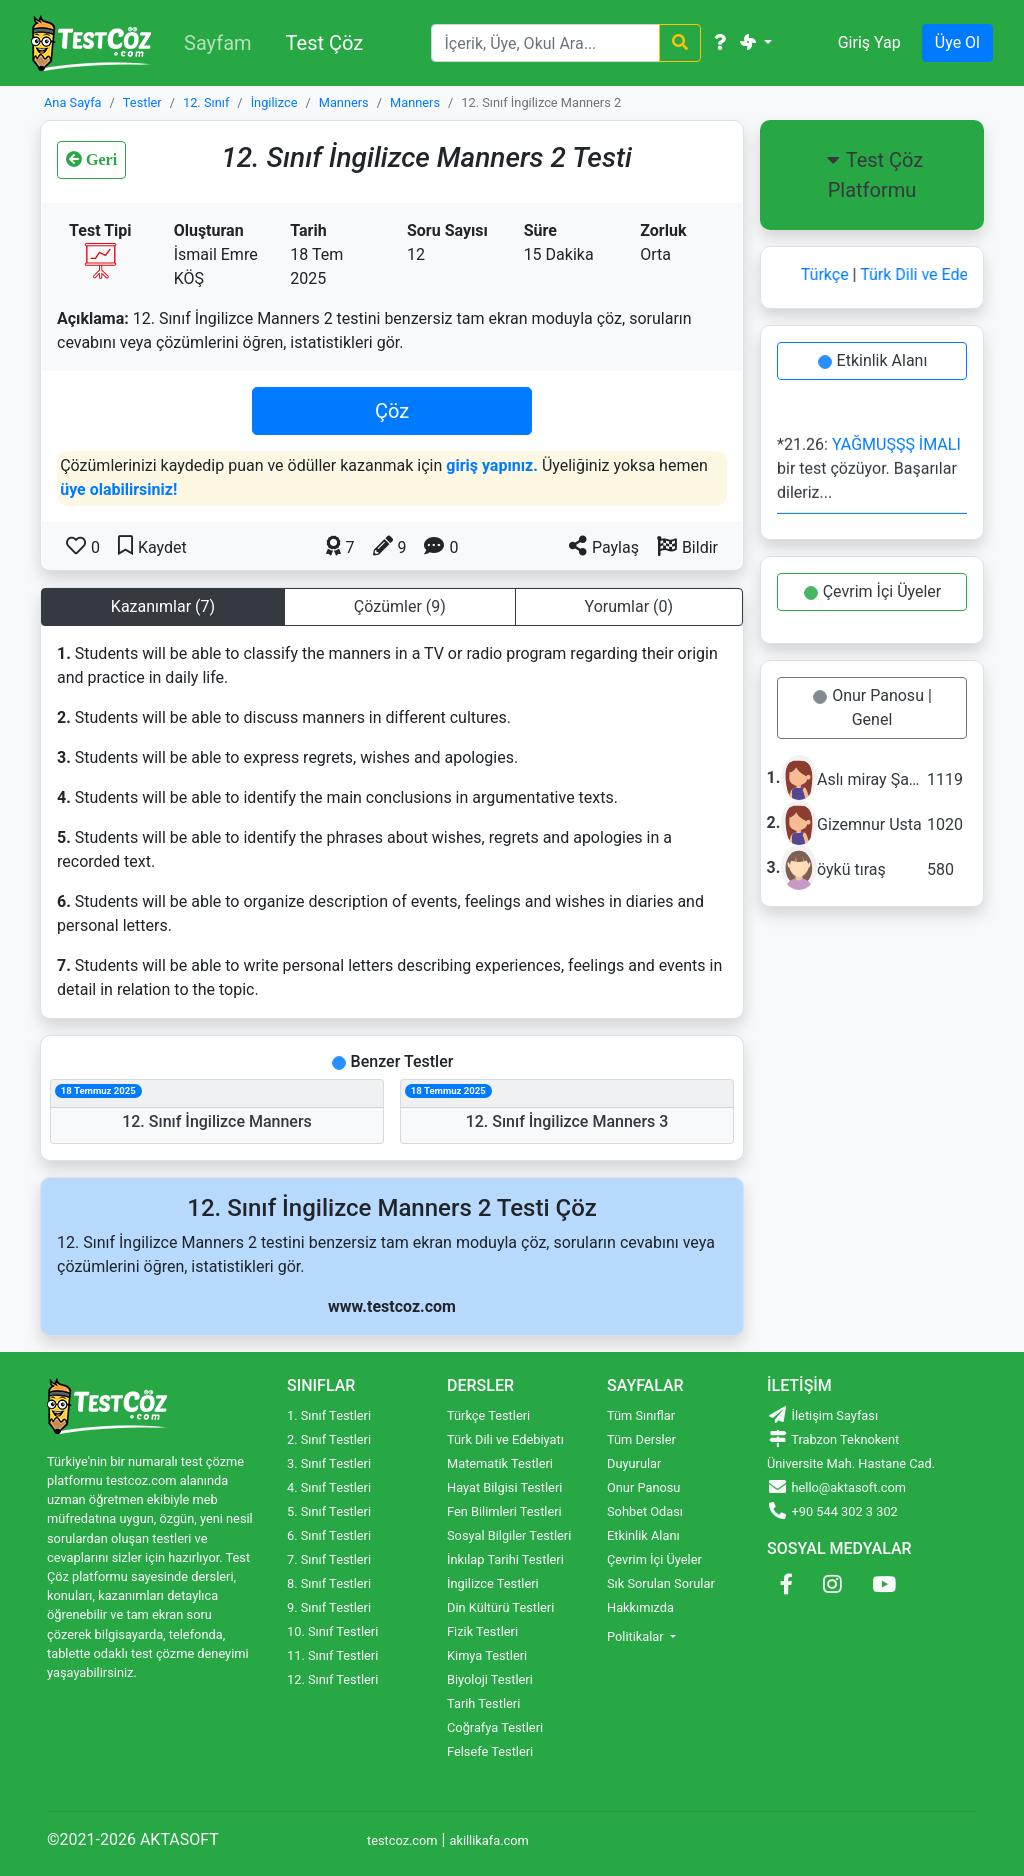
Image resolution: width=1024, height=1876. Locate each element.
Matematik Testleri (500, 1463)
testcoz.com (402, 1840)
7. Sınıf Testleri (329, 1559)
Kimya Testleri (487, 1655)
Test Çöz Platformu (872, 175)
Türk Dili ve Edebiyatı (939, 274)
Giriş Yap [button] (869, 42)
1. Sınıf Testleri (329, 1415)
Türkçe (831, 274)
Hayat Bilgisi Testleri (504, 1487)
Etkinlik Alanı (875, 360)
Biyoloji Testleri (490, 1679)
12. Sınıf (206, 102)
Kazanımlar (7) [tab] (163, 606)
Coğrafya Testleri (495, 1727)
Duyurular (634, 1463)
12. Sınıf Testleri (332, 1679)
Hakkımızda (640, 1607)
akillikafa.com (488, 1840)
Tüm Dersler (641, 1439)
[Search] (545, 43)
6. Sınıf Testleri (329, 1535)
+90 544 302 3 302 (832, 1511)
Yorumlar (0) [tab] (629, 606)
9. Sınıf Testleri (329, 1607)
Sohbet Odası (645, 1511)
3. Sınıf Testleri (329, 1463)
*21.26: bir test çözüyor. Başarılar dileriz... (869, 471)
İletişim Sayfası (822, 1415)
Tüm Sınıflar (641, 1415)
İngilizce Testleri (493, 1583)
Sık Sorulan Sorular (661, 1583)
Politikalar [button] (637, 1636)
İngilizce (274, 102)
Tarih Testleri (483, 1703)
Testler (142, 102)
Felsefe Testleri (490, 1751)
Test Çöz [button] (325, 43)
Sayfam (218, 43)
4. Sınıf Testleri (329, 1487)
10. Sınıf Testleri (332, 1631)
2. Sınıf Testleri (329, 1439)
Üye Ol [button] (957, 42)
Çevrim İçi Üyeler (875, 591)
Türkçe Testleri (488, 1415)
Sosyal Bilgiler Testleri (509, 1535)
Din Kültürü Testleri (500, 1607)
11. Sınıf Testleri (332, 1655)
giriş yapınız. (492, 465)
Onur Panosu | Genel (875, 707)
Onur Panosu (643, 1487)
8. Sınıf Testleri (329, 1583)
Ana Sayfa (73, 102)
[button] (687, 546)
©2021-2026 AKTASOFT (133, 1839)
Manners (344, 102)
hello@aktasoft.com (836, 1487)
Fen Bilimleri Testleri (504, 1511)
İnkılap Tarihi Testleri (505, 1559)
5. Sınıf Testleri (329, 1511)
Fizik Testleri (482, 1631)
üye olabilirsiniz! (118, 489)
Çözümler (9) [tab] (400, 606)
